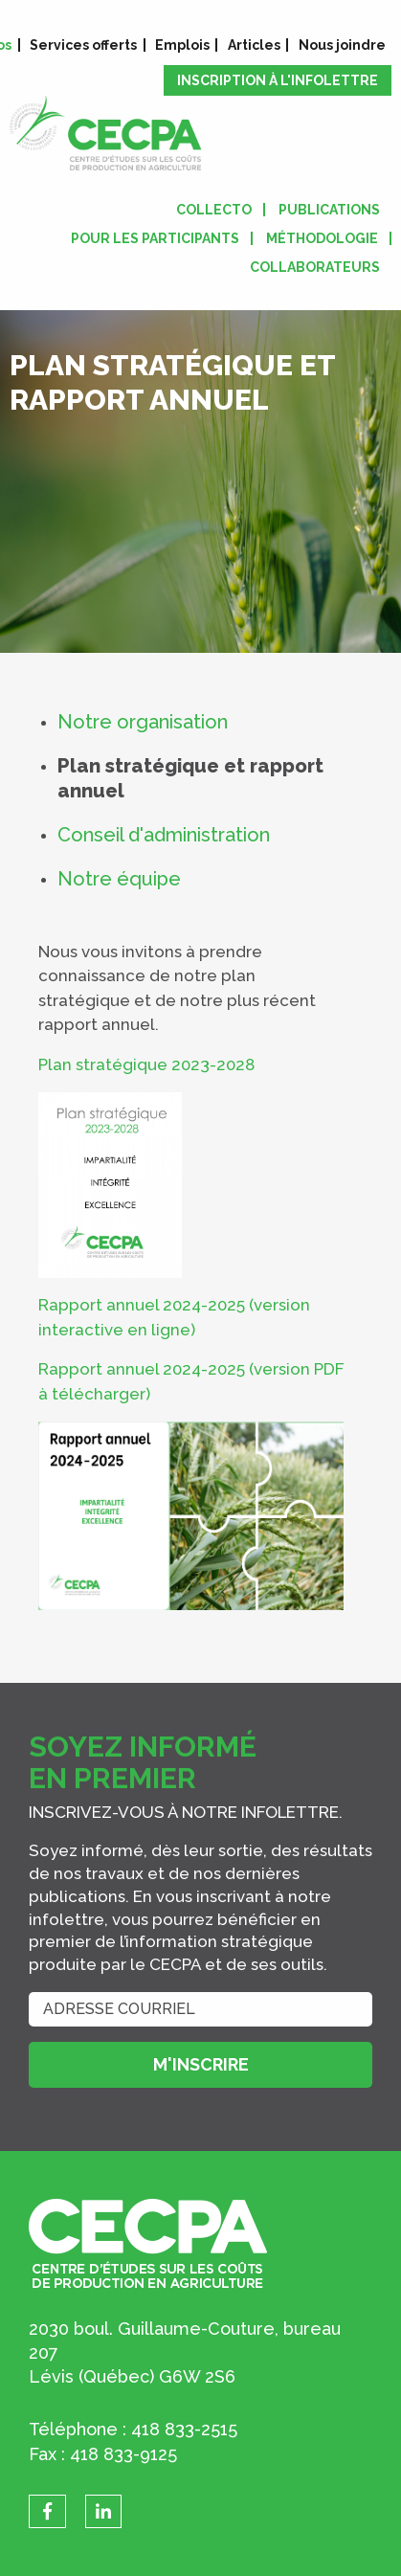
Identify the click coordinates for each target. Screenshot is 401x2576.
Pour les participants (155, 238)
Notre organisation (142, 721)
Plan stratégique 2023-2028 (146, 1064)
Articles (254, 45)
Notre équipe (119, 878)
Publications (329, 209)
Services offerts (83, 45)
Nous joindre (342, 45)
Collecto (214, 209)
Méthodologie (322, 238)
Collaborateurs (315, 267)
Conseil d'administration (163, 834)
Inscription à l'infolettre (277, 80)
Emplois (182, 45)
